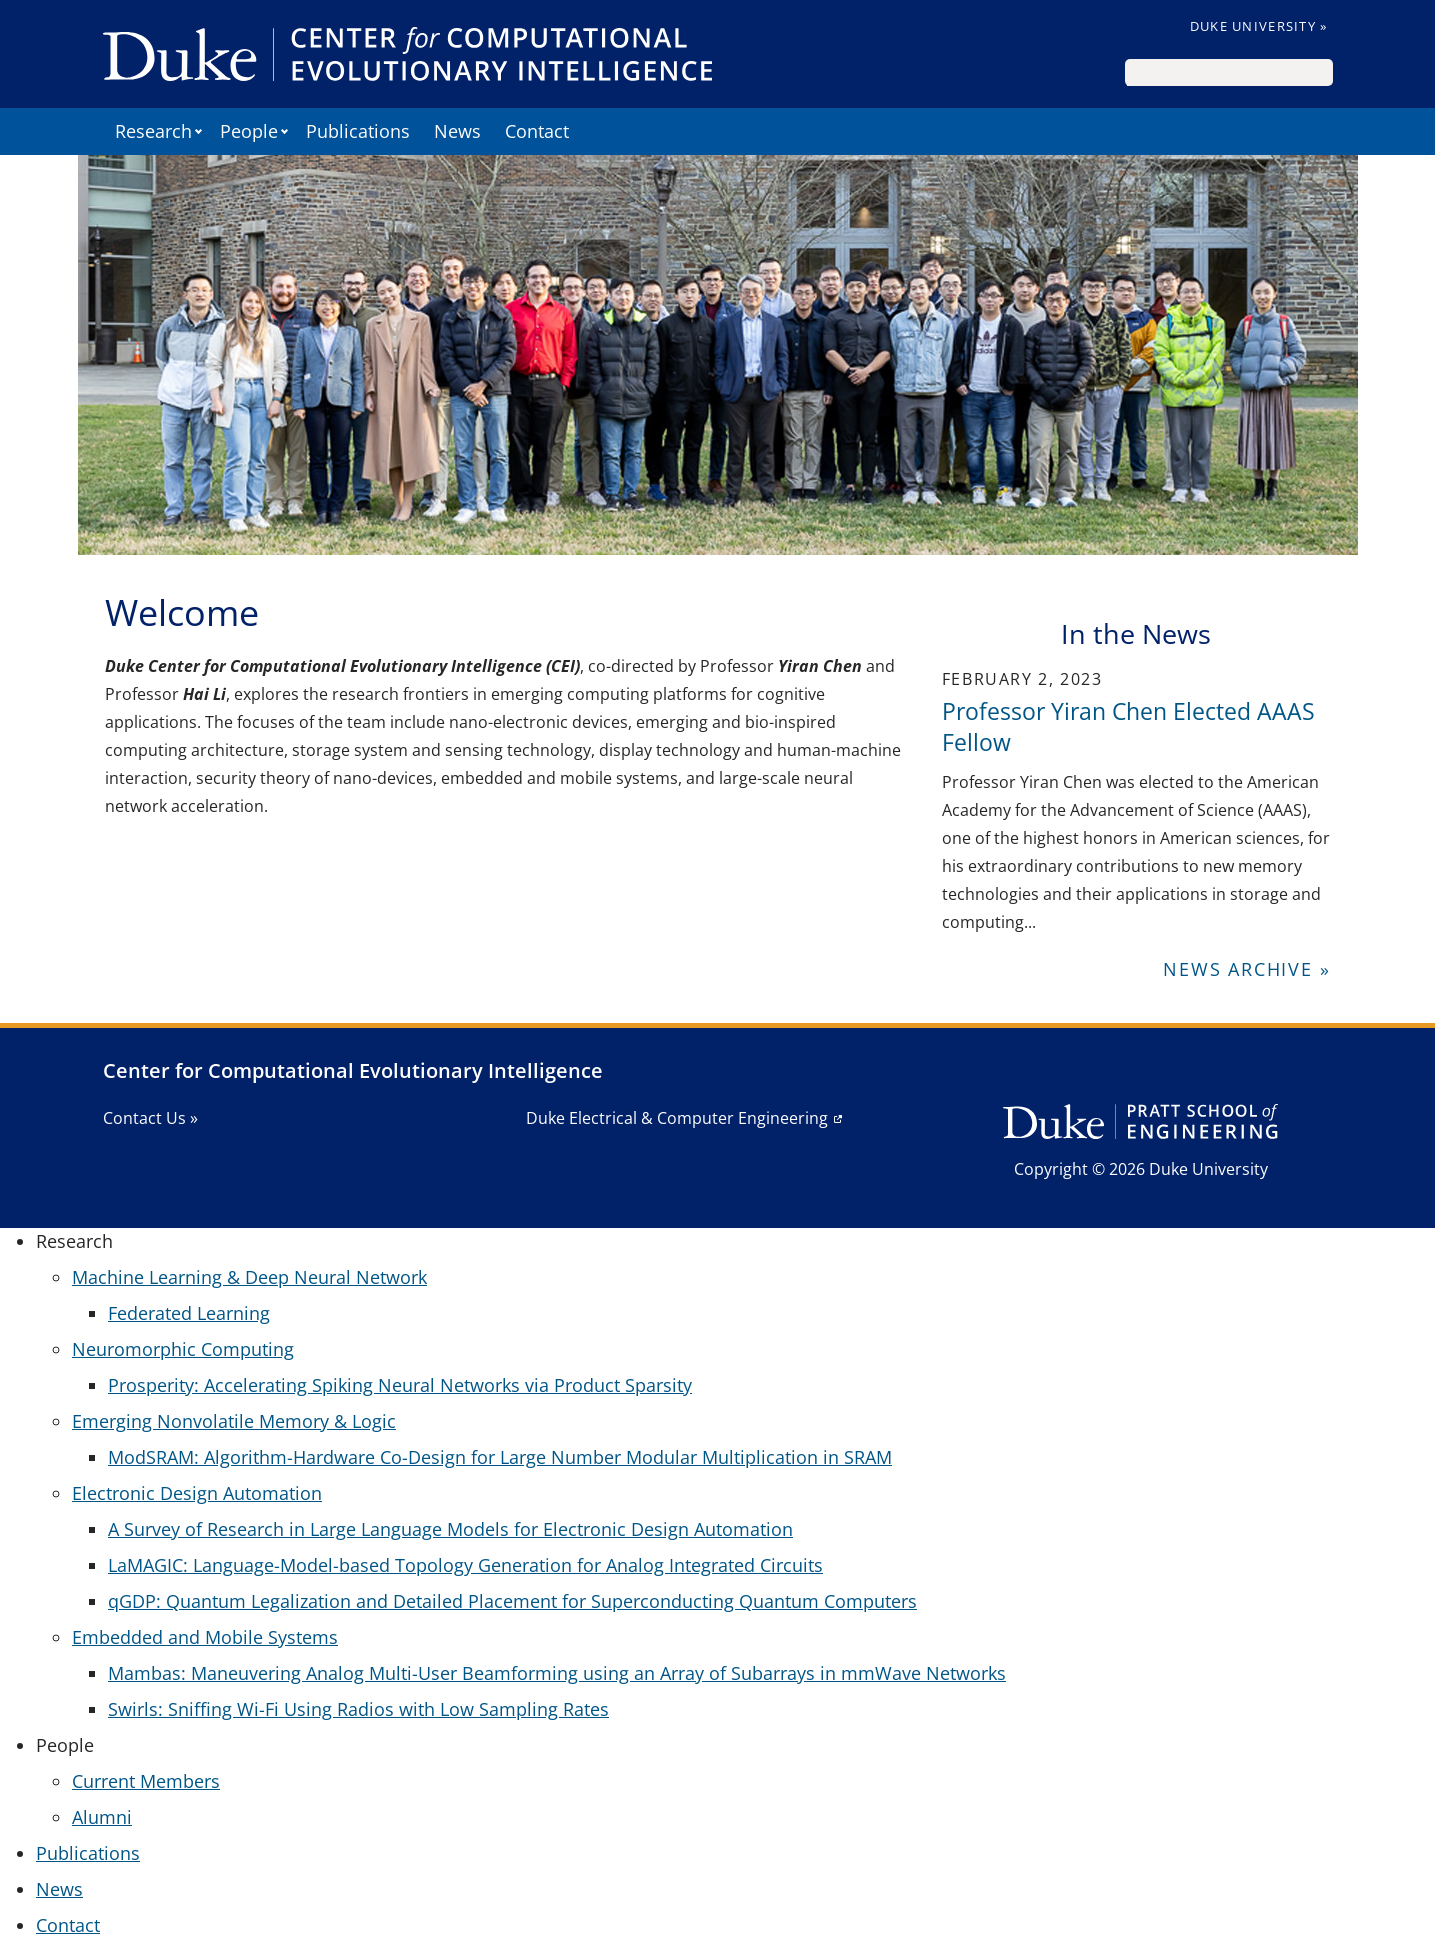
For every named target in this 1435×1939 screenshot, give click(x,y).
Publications (358, 131)
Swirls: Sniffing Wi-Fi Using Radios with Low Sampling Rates (358, 1709)
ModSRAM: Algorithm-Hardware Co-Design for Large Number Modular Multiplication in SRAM (500, 1457)
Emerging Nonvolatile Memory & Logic (234, 1421)
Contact (537, 131)
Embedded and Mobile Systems (205, 1637)
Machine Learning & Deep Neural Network (249, 1277)
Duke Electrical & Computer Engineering (677, 1118)
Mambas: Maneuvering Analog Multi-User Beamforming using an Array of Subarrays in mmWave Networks (557, 1673)
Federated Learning (189, 1313)
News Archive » (1246, 969)
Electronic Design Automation (197, 1493)
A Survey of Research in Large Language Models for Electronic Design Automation (450, 1529)
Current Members (146, 1781)
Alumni (102, 1817)
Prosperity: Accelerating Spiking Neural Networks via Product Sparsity (400, 1385)
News (457, 131)
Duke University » (1259, 26)
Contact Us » (150, 1118)
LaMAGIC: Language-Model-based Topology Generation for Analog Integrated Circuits (465, 1565)
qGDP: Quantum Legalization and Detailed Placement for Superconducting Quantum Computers (512, 1601)
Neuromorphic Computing (183, 1349)
